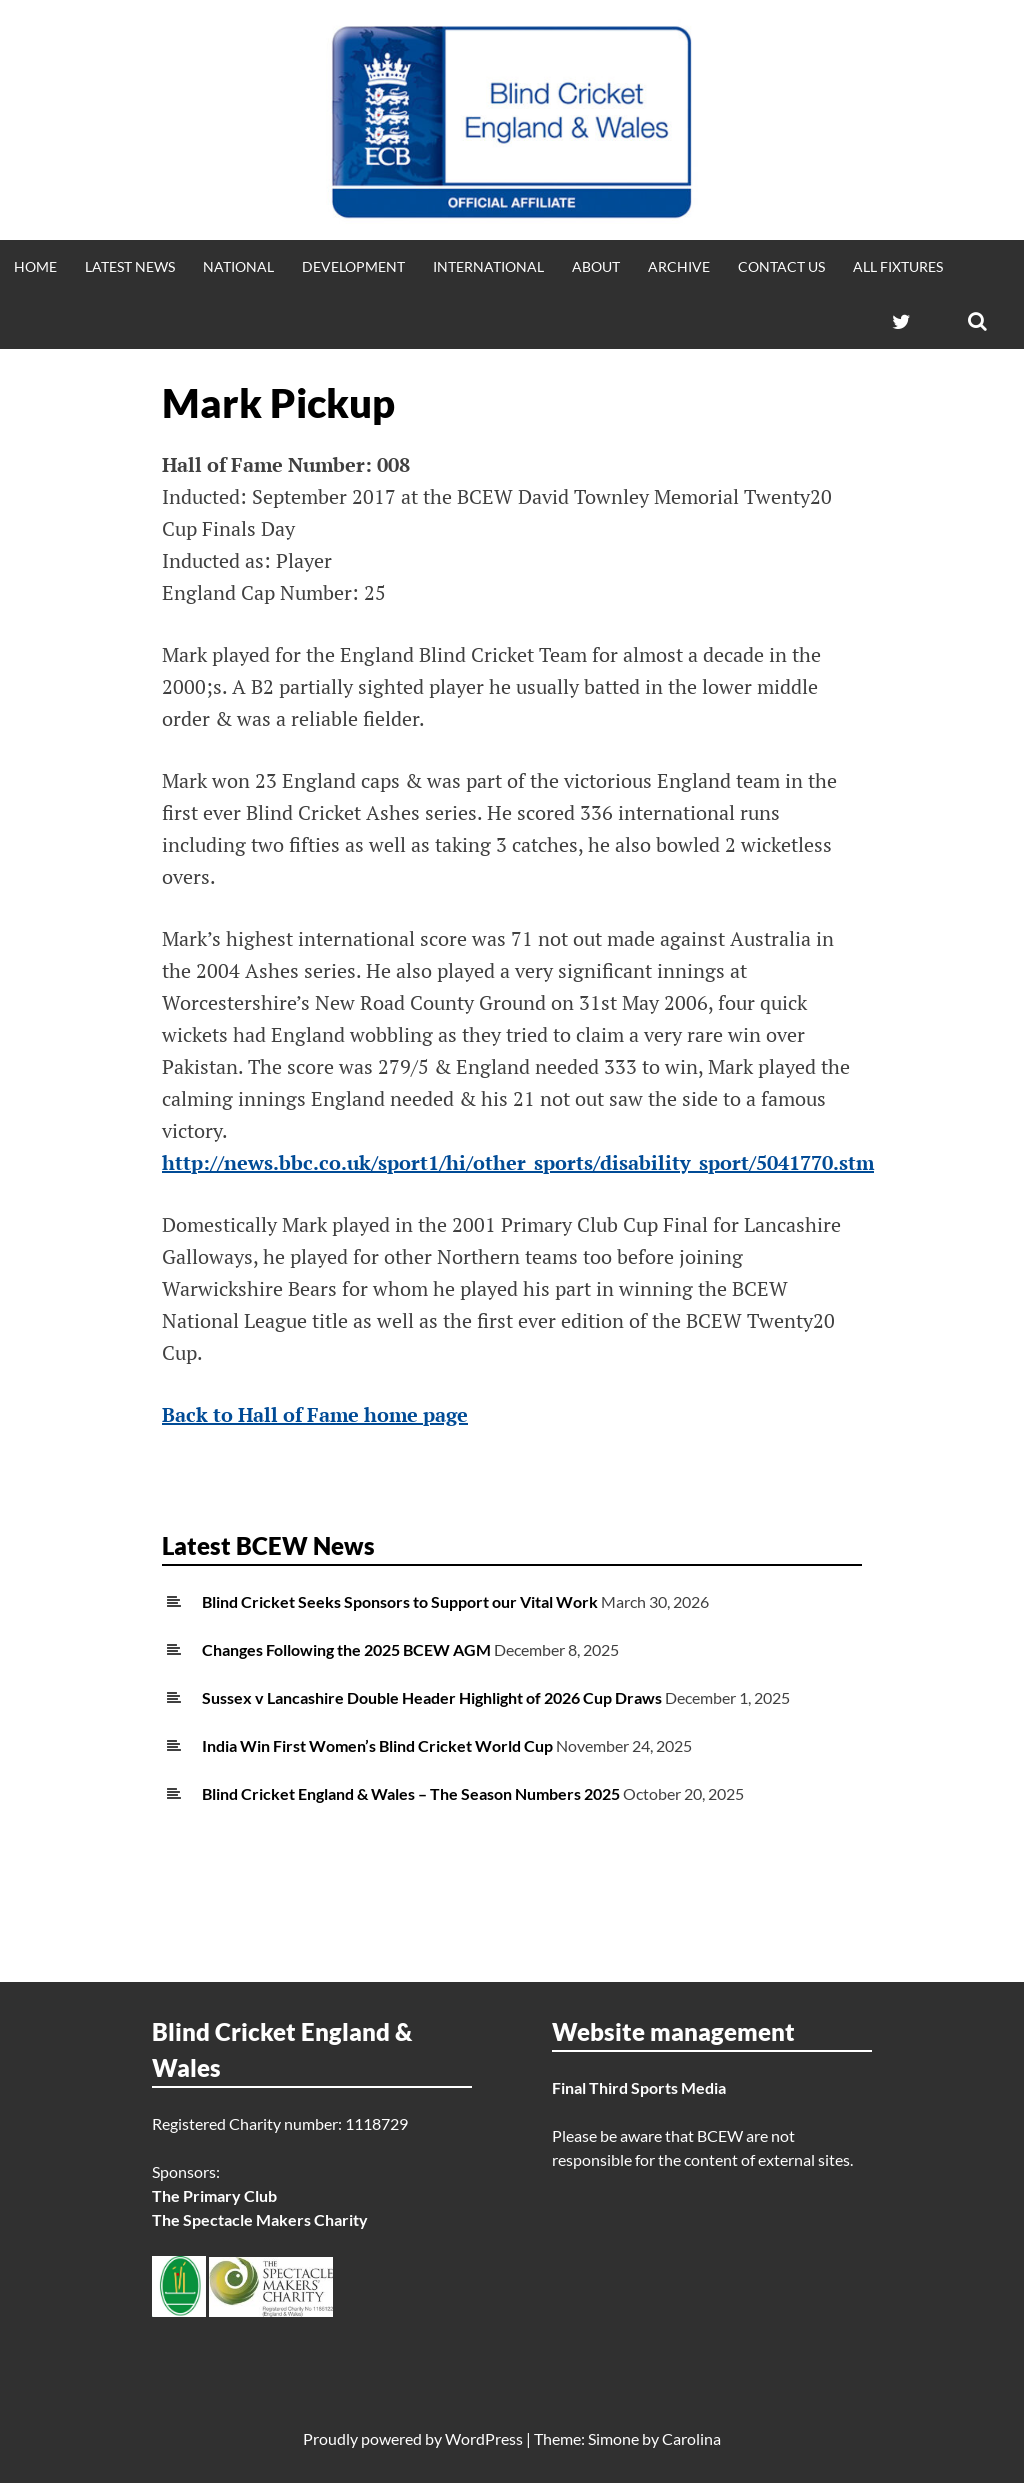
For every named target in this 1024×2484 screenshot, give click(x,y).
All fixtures (898, 266)
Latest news (130, 266)
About (596, 266)
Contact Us (781, 266)
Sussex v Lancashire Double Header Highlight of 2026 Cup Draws (432, 1697)
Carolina (691, 2439)
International (488, 266)
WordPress (484, 2439)
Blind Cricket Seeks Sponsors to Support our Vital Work (400, 1601)
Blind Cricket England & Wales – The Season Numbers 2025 (411, 1793)
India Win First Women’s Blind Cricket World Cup (377, 1745)
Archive (679, 266)
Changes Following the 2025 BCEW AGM (346, 1649)
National (238, 266)
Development (353, 266)
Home (35, 266)
